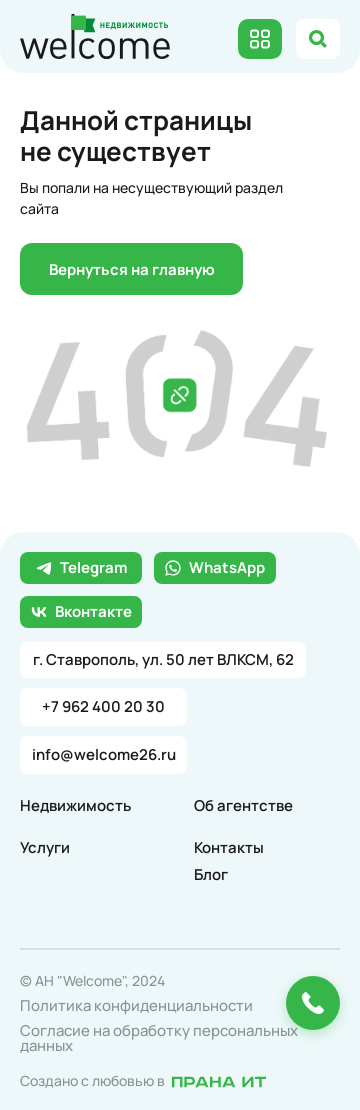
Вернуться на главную (132, 269)
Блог (211, 874)
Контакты (229, 847)
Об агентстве (243, 805)
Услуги (45, 847)
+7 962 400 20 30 (103, 706)
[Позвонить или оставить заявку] (313, 1003)
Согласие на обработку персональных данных (159, 1038)
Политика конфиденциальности (136, 1005)
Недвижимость (75, 805)
